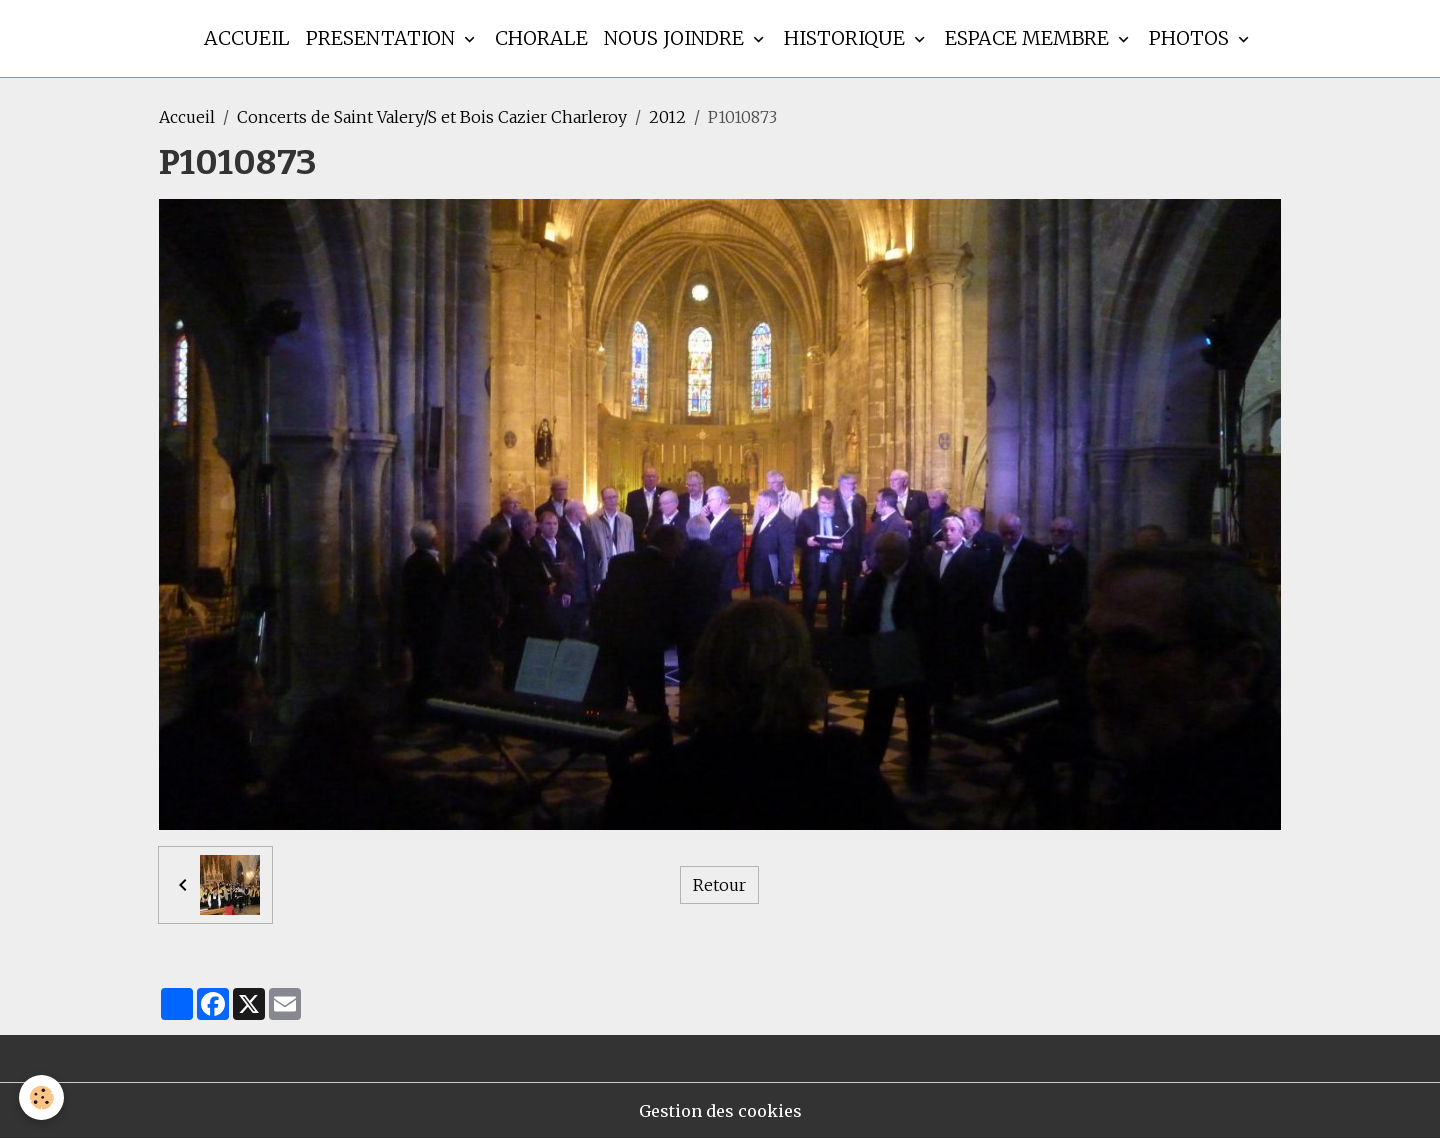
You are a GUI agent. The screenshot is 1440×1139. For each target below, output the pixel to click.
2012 (667, 117)
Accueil (247, 38)
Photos (1191, 38)
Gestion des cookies (720, 1111)
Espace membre (1029, 38)
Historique (847, 38)
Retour (719, 885)
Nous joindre (676, 38)
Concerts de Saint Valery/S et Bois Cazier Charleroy (432, 117)
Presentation (383, 38)
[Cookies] (42, 1097)
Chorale (541, 38)
